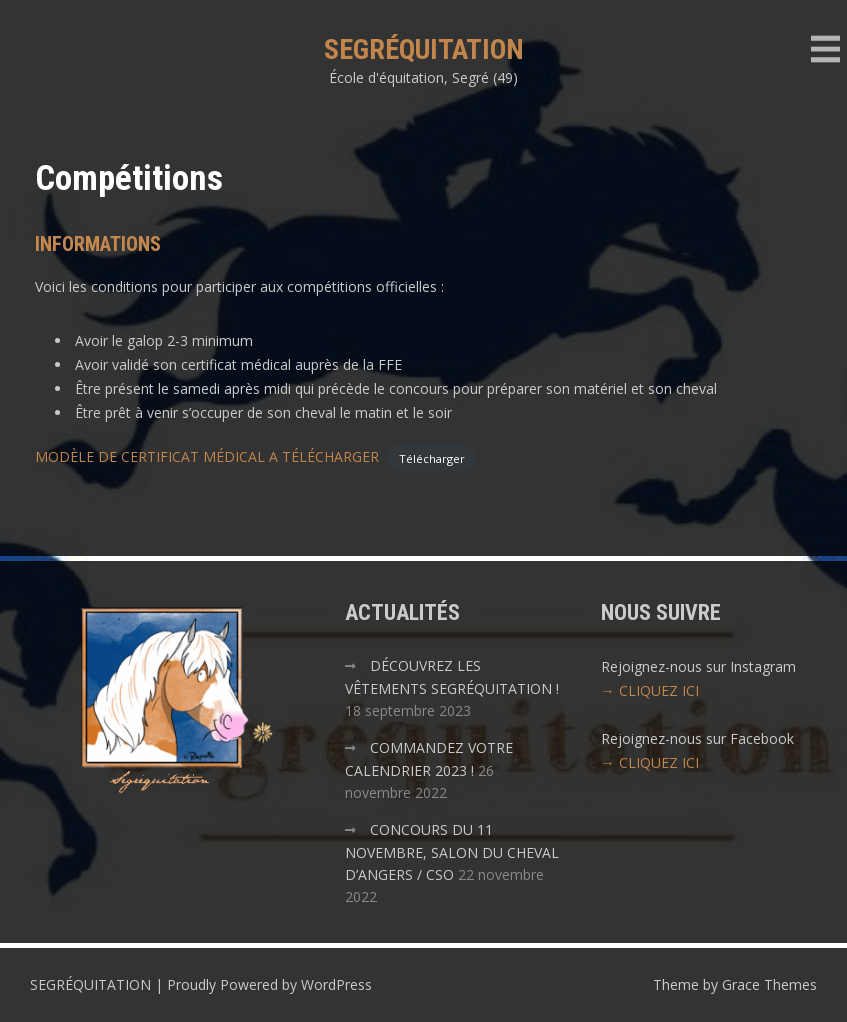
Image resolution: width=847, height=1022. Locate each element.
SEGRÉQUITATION (424, 49)
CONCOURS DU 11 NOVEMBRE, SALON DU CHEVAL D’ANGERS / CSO (452, 852)
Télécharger (432, 457)
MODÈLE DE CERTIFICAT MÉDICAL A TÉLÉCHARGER (207, 456)
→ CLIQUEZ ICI (650, 690)
